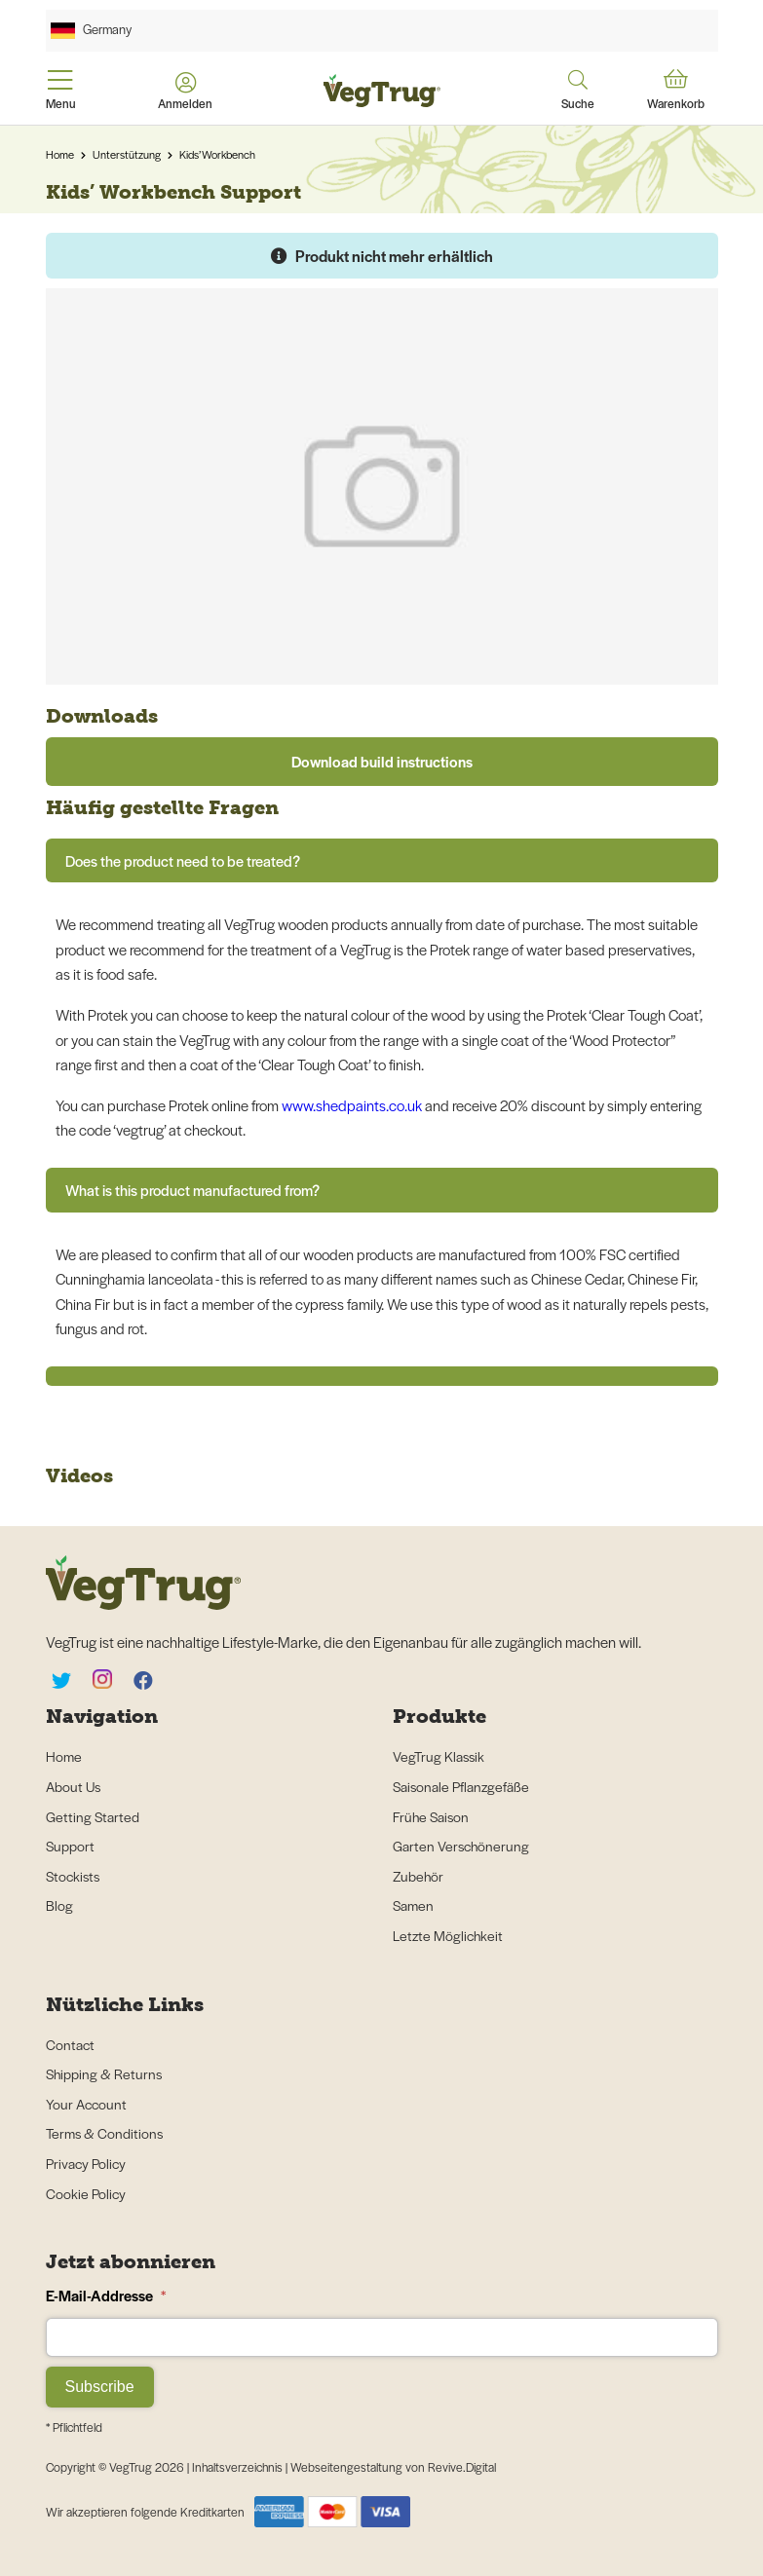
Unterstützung (127, 154)
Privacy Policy (86, 2163)
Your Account (86, 2103)
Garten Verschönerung (461, 1845)
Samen (413, 1905)
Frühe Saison (431, 1816)
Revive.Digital (462, 2467)
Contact (70, 2044)
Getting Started (92, 1816)
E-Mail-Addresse (106, 2295)
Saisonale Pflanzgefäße (461, 1786)
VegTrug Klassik (438, 1756)
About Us (73, 1786)
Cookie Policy (86, 2193)
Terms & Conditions (104, 2133)
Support (70, 1845)
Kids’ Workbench (217, 154)
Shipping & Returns (104, 2073)
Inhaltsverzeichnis (239, 2467)
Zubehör (418, 1875)
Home (60, 154)
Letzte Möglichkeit (448, 1935)
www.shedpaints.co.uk (352, 1105)
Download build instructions (382, 761)
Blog (59, 1905)
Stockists (72, 1875)
